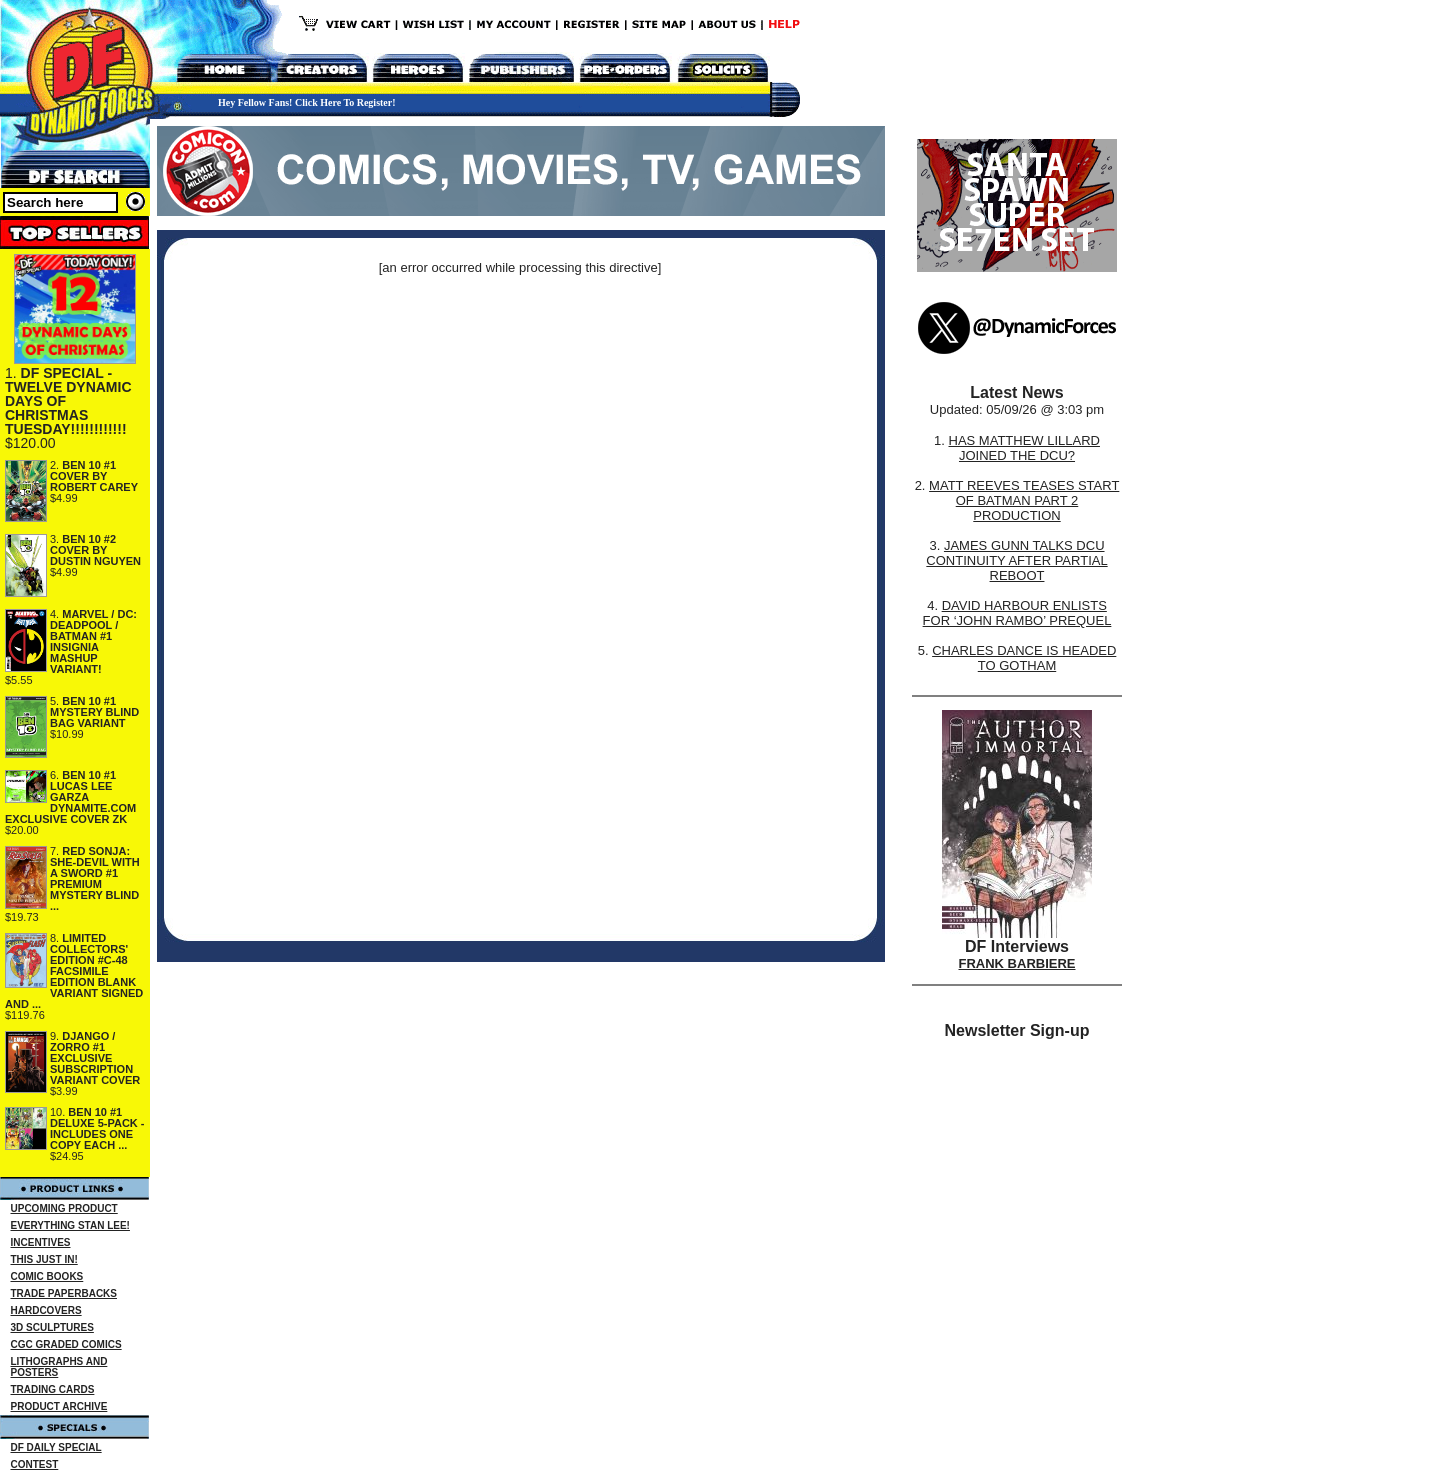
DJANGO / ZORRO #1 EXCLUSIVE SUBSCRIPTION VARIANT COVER (95, 1058)
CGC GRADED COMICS (66, 1344)
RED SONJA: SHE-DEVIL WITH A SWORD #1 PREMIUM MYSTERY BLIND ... (95, 878)
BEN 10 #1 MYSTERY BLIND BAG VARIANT (94, 712)
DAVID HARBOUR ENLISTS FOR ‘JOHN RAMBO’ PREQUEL (1017, 613)
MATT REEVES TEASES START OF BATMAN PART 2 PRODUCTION (1024, 500)
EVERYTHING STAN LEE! (70, 1225)
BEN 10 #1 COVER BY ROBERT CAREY (94, 476)
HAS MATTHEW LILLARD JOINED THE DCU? (1024, 448)
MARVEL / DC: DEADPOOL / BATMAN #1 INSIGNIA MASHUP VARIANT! (93, 641)
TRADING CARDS (53, 1389)
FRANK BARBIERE (1017, 963)
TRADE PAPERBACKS (64, 1293)
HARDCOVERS (46, 1310)
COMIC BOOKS (47, 1276)
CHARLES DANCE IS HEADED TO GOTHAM (1024, 658)
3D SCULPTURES (52, 1327)
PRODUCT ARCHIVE (59, 1406)
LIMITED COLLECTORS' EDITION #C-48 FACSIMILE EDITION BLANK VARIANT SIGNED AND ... (74, 971)
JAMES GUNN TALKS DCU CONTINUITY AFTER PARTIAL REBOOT (1016, 560)
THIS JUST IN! (44, 1259)
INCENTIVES (41, 1242)
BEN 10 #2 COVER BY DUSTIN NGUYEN (95, 550)
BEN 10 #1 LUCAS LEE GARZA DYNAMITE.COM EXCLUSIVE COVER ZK (70, 797)
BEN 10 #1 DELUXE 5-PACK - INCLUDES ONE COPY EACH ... (97, 1128)
